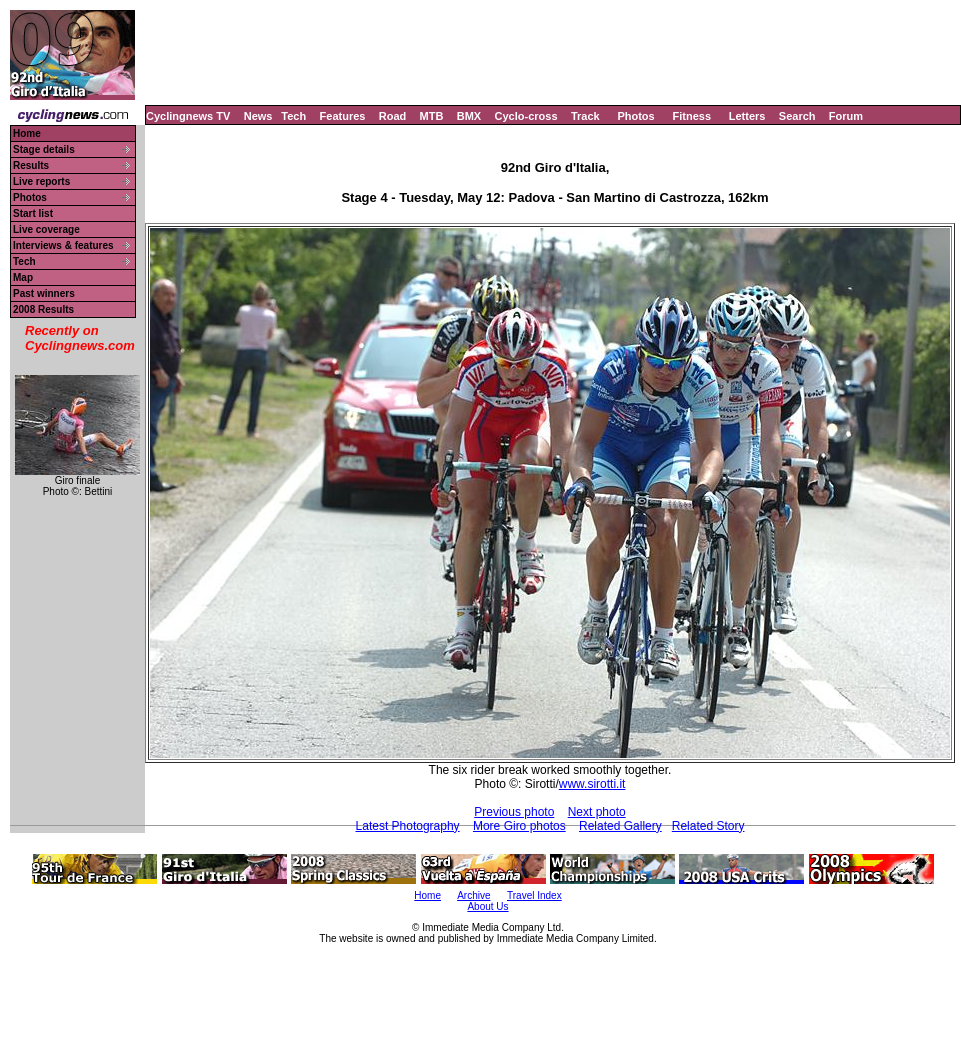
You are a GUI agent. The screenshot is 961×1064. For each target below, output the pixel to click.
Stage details (44, 149)
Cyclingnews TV (188, 116)
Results (31, 165)
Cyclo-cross (526, 116)
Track (585, 116)
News (258, 116)
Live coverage (46, 229)
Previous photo (514, 812)
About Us (487, 906)
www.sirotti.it (592, 784)
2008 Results (43, 309)
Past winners (44, 293)
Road (393, 116)
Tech (293, 116)
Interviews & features (63, 245)
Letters (747, 116)
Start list (33, 213)
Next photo (597, 812)
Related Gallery (620, 826)
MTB (432, 116)
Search (797, 116)
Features (343, 116)
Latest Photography (408, 826)
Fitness (691, 116)
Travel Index (534, 895)
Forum (846, 116)
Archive (473, 895)
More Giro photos (519, 826)
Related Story (708, 826)
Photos (635, 116)
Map (23, 277)
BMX (469, 116)
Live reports (41, 181)
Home (27, 133)
